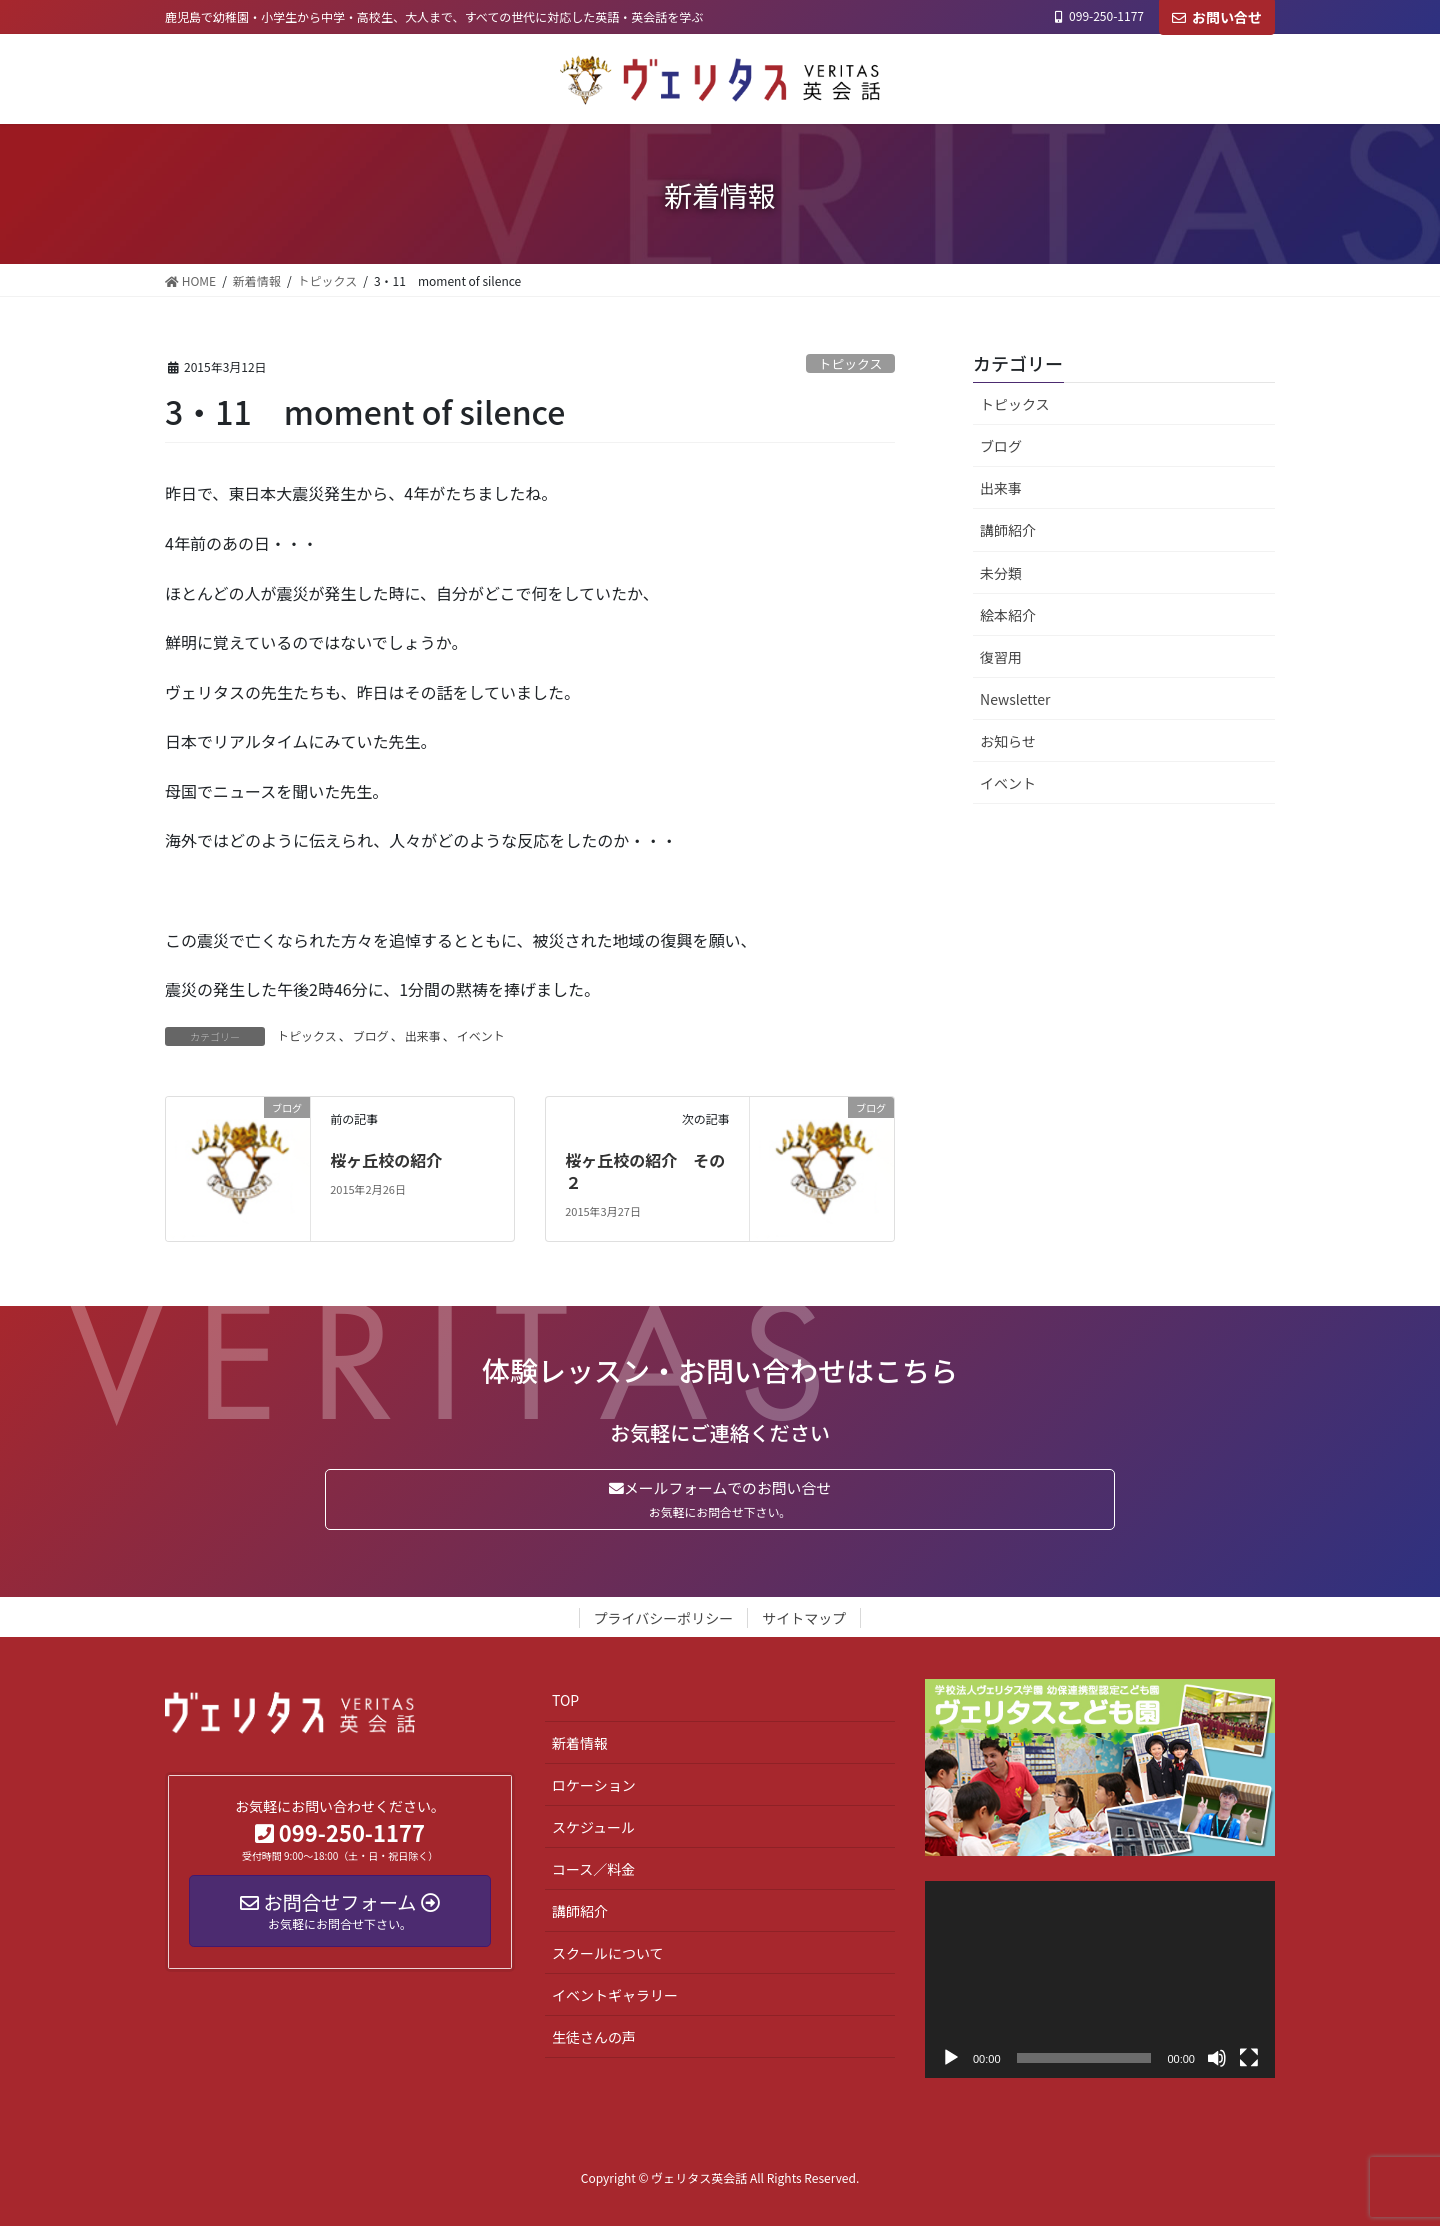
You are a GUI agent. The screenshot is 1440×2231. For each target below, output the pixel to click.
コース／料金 (593, 1873)
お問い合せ (1217, 17)
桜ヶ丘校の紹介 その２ (645, 1171)
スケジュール (593, 1831)
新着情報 (580, 1747)
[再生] (951, 2062)
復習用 (1001, 657)
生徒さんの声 (594, 2042)
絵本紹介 (1008, 615)
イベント (481, 1035)
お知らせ (1008, 741)
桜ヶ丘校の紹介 (386, 1160)
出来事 (423, 1035)
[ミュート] (1217, 2062)
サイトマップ (804, 1623)
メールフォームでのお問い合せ (720, 1501)
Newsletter (1015, 699)
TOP (565, 1705)
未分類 (1001, 573)
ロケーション (594, 1789)
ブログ (371, 1035)
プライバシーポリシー (664, 1623)
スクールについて (608, 1958)
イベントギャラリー (615, 2000)
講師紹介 (1008, 530)
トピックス (851, 363)
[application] (1100, 1983)
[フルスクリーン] (1249, 2062)
